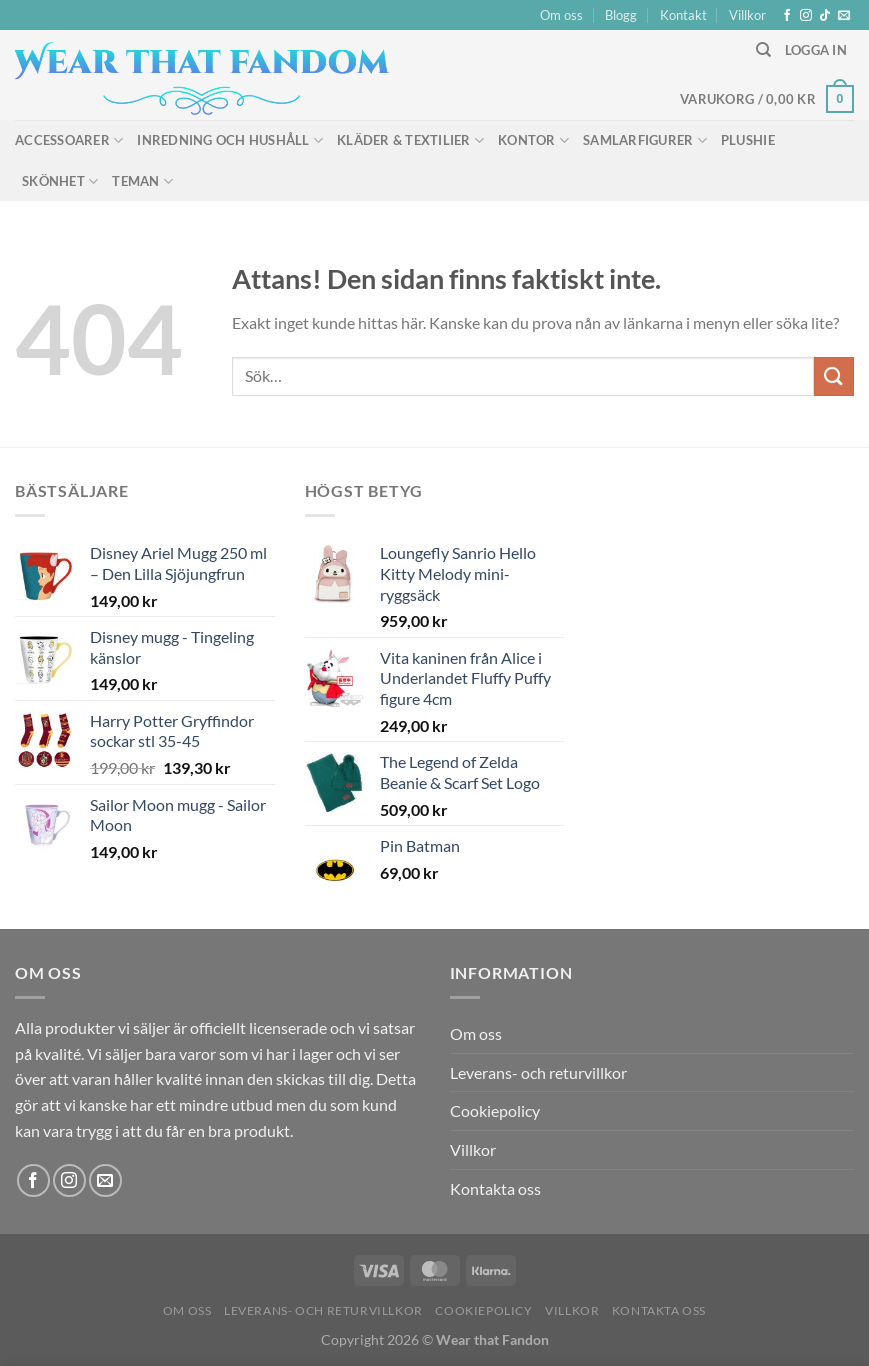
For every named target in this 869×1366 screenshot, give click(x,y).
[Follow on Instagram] (806, 16)
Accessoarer (69, 140)
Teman (142, 181)
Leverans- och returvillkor (538, 1072)
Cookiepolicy (495, 1110)
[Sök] (763, 50)
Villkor (747, 15)
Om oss (561, 15)
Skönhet (60, 181)
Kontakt (683, 15)
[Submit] (834, 376)
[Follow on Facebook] (787, 16)
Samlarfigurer (645, 140)
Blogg (621, 15)
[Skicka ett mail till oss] (844, 16)
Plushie (748, 140)
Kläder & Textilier (410, 140)
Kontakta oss (495, 1188)
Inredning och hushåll (230, 140)
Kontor (533, 140)
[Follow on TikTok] (825, 16)
